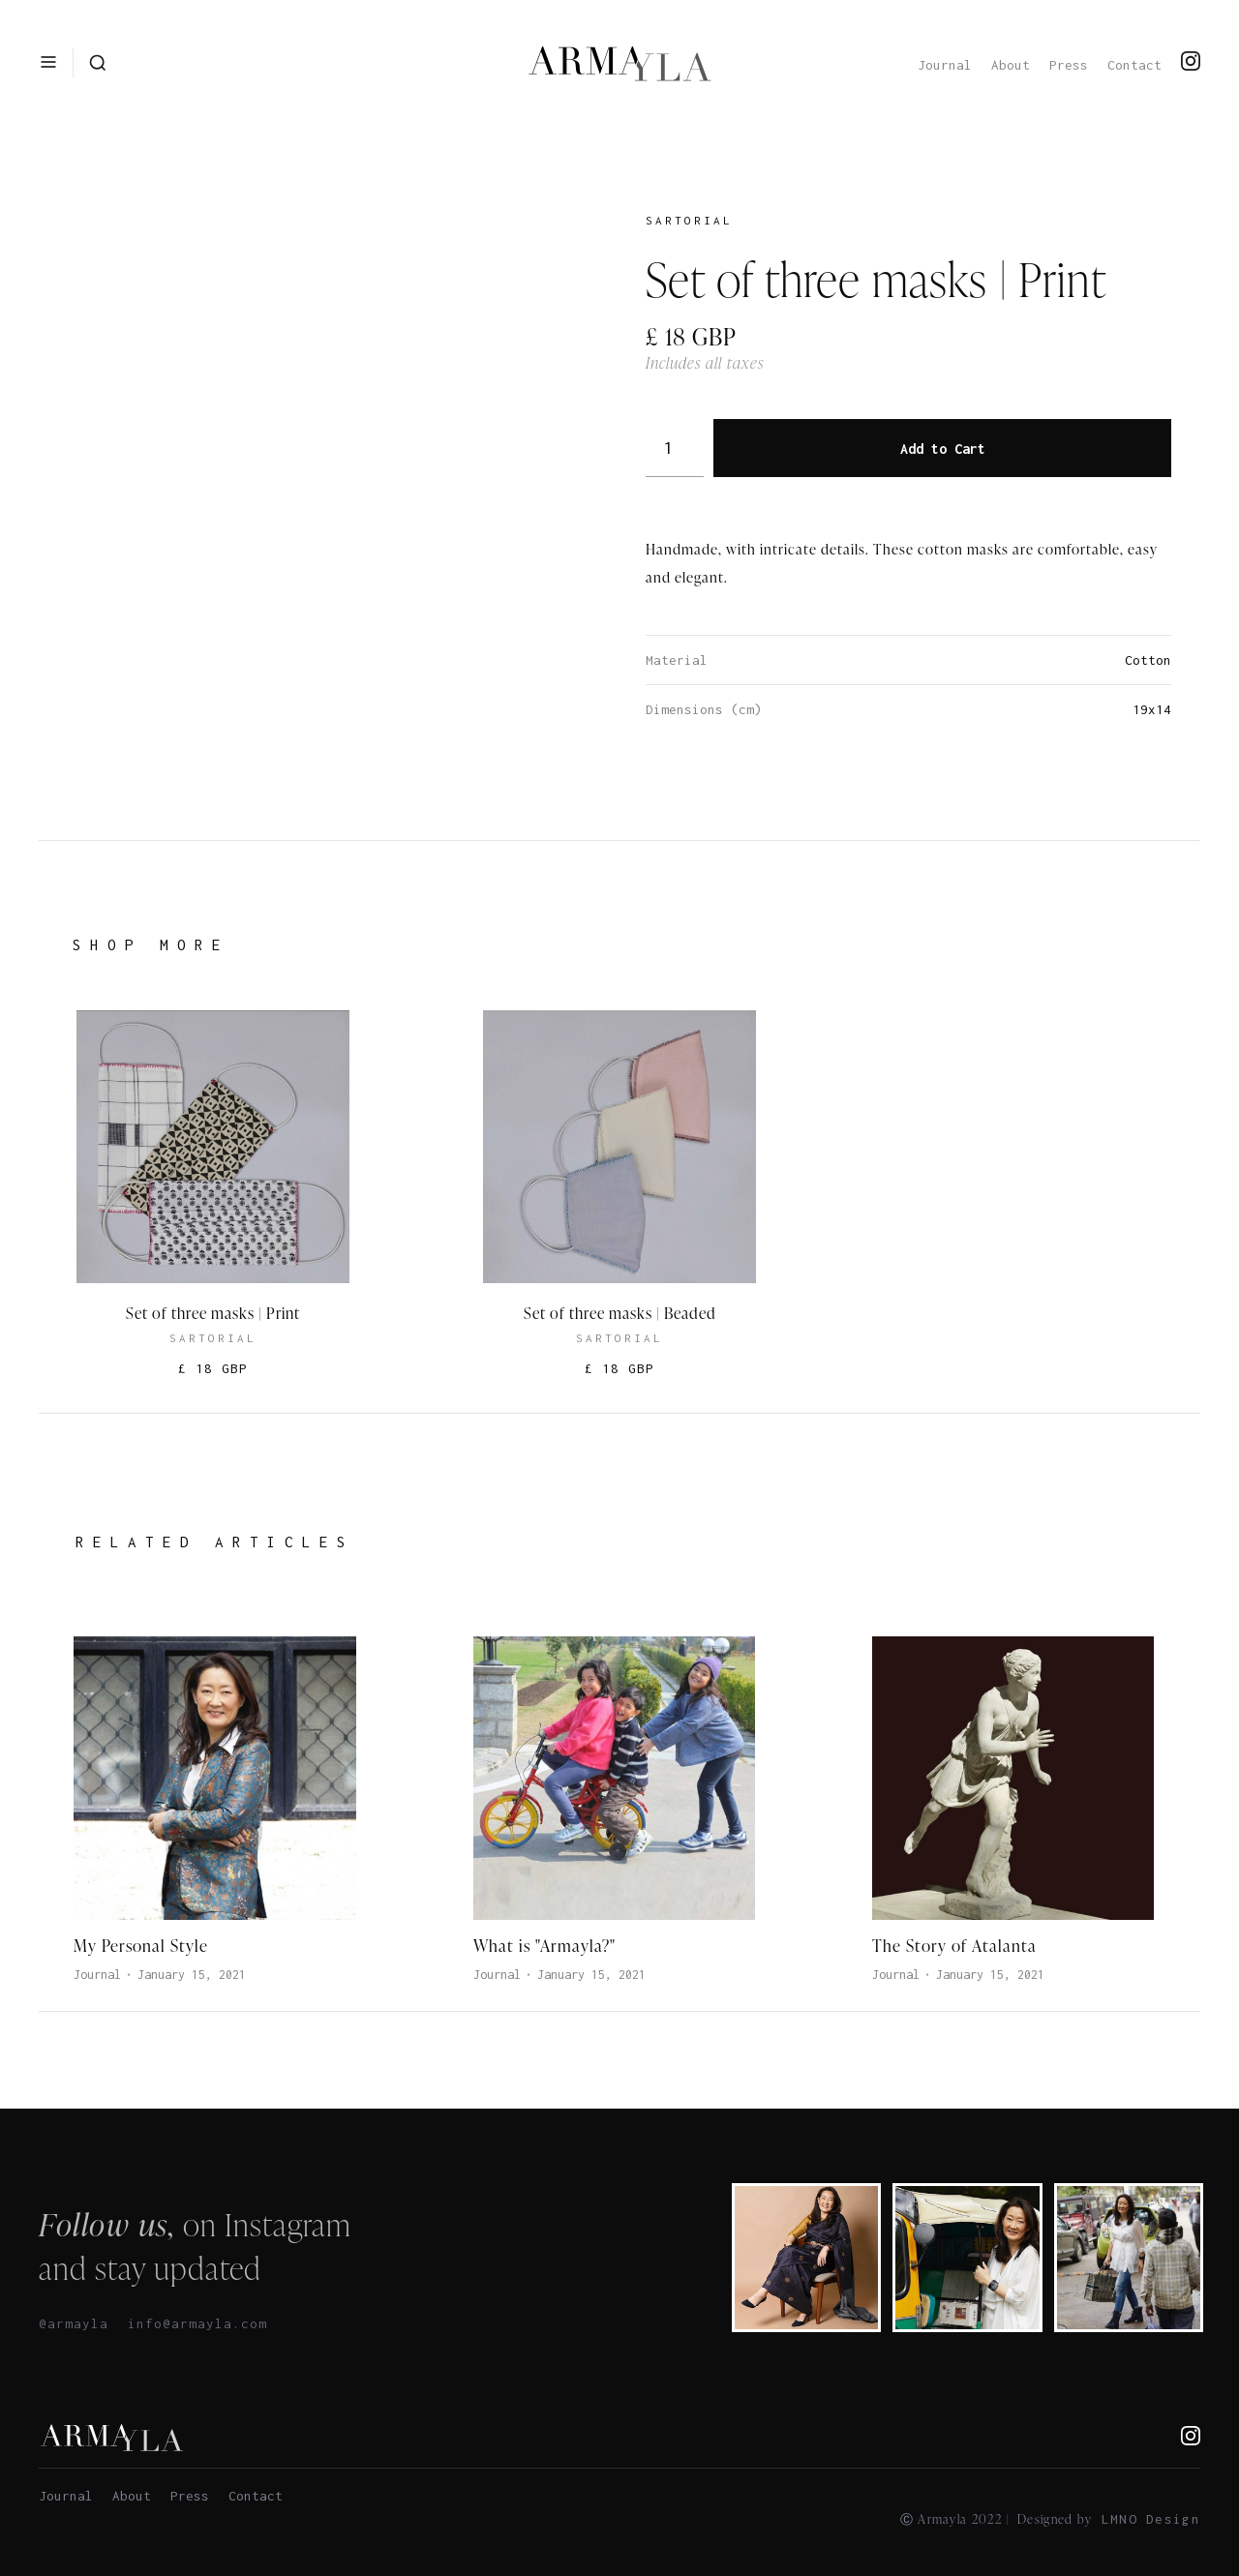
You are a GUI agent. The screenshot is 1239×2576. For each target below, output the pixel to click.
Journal (945, 65)
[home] (619, 63)
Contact (1134, 65)
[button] (48, 62)
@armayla (73, 2323)
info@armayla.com (197, 2323)
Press (1068, 65)
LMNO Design (1151, 2519)
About (1010, 65)
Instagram (288, 2224)
